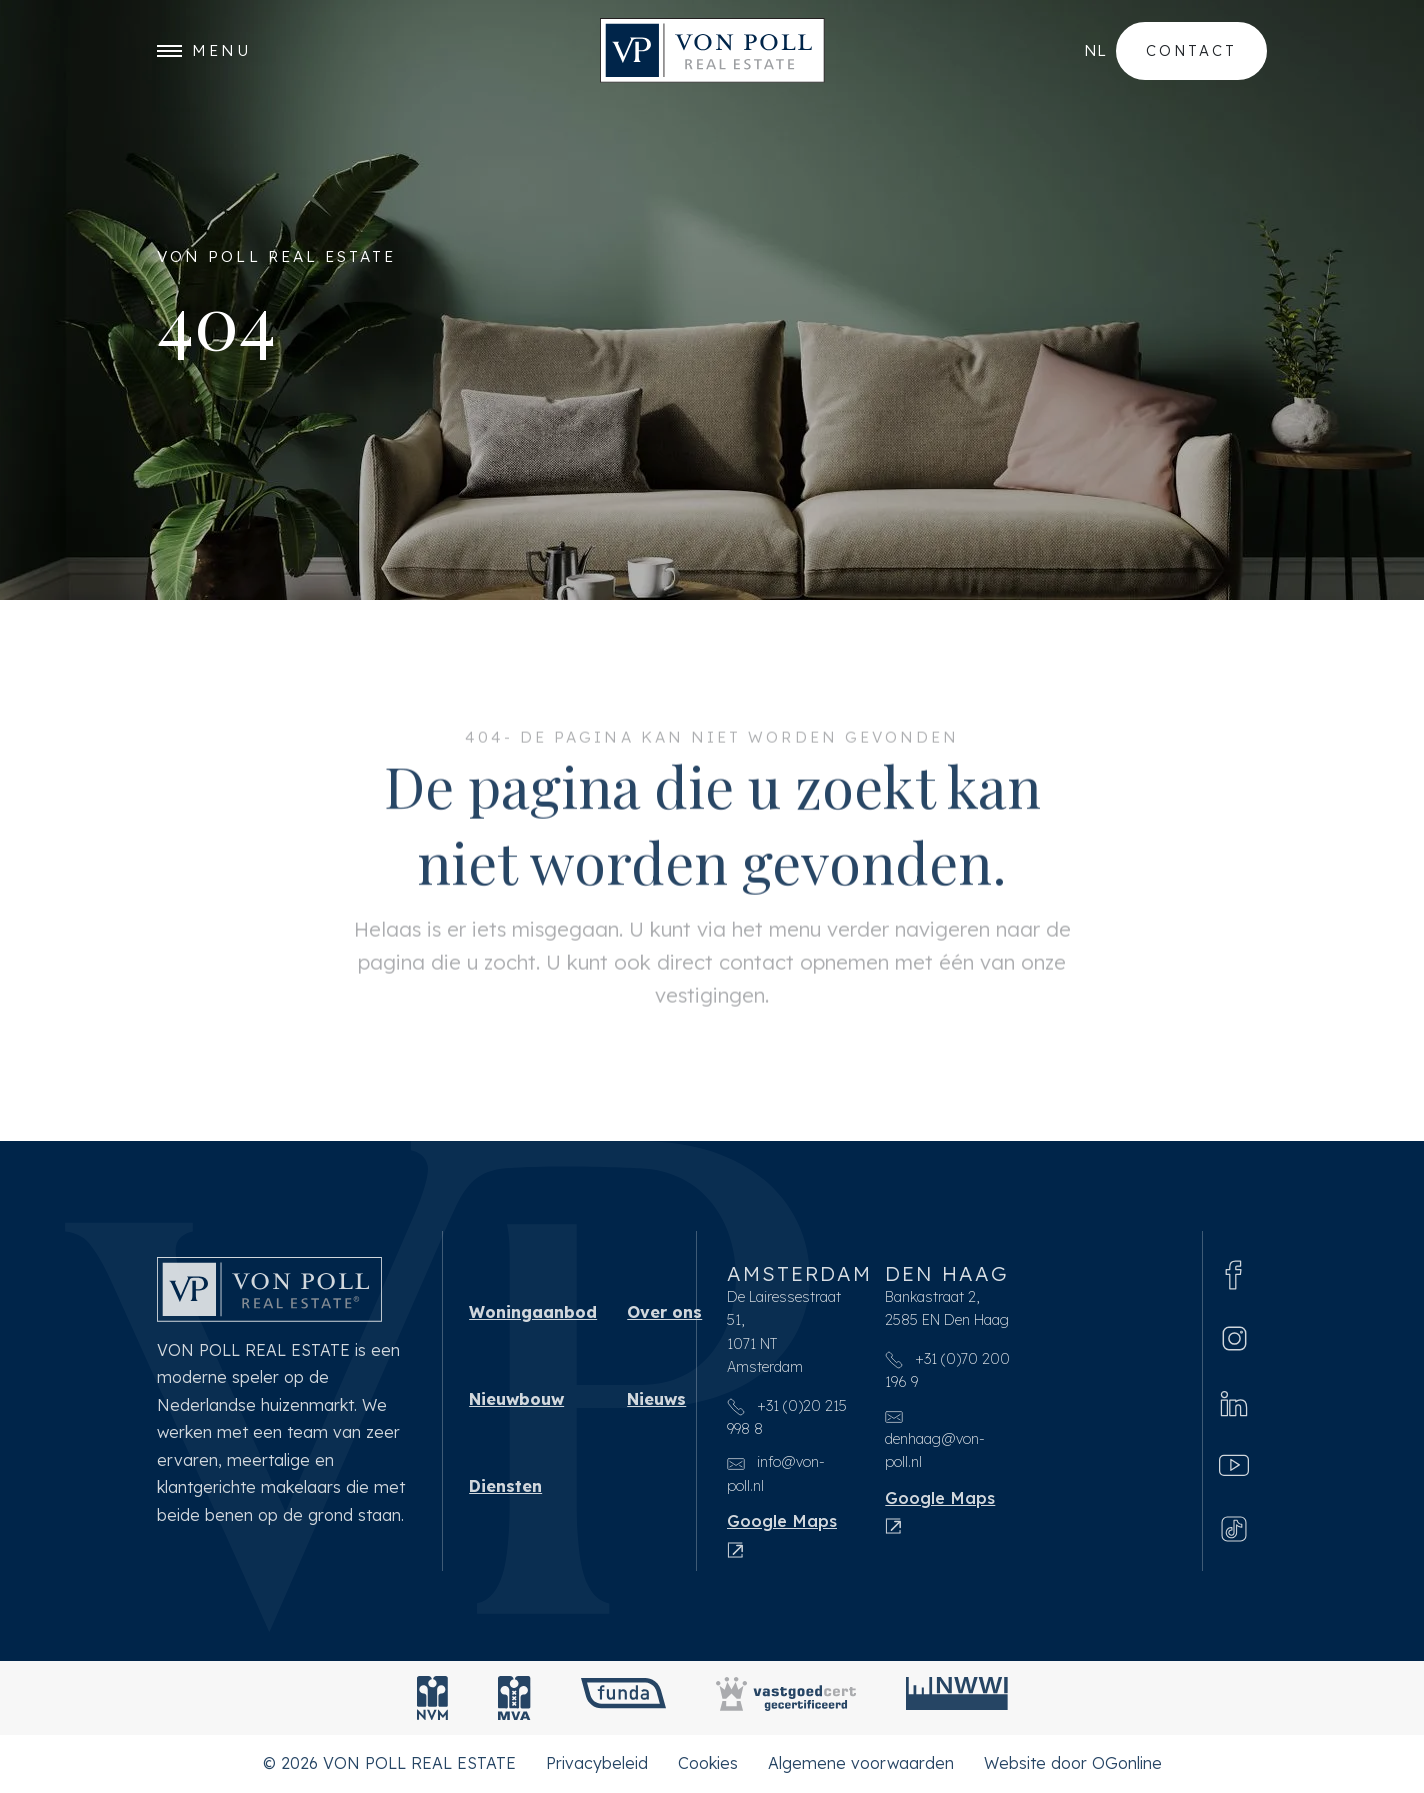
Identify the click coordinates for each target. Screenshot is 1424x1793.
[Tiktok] (1234, 1527)
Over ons (664, 1312)
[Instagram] (1234, 1338)
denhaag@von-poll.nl (935, 1439)
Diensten (505, 1486)
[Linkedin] (1234, 1402)
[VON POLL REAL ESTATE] (712, 50)
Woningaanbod (533, 1312)
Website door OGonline (1073, 1763)
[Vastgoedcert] (786, 1698)
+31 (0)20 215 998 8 (787, 1417)
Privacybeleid (597, 1763)
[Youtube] (1234, 1465)
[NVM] (432, 1698)
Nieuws (656, 1399)
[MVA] (514, 1698)
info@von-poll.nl (776, 1473)
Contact (1191, 50)
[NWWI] (957, 1698)
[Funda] (623, 1698)
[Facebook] (1234, 1274)
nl (1095, 50)
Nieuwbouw (516, 1399)
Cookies (708, 1763)
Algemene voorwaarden (861, 1763)
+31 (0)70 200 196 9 (947, 1370)
